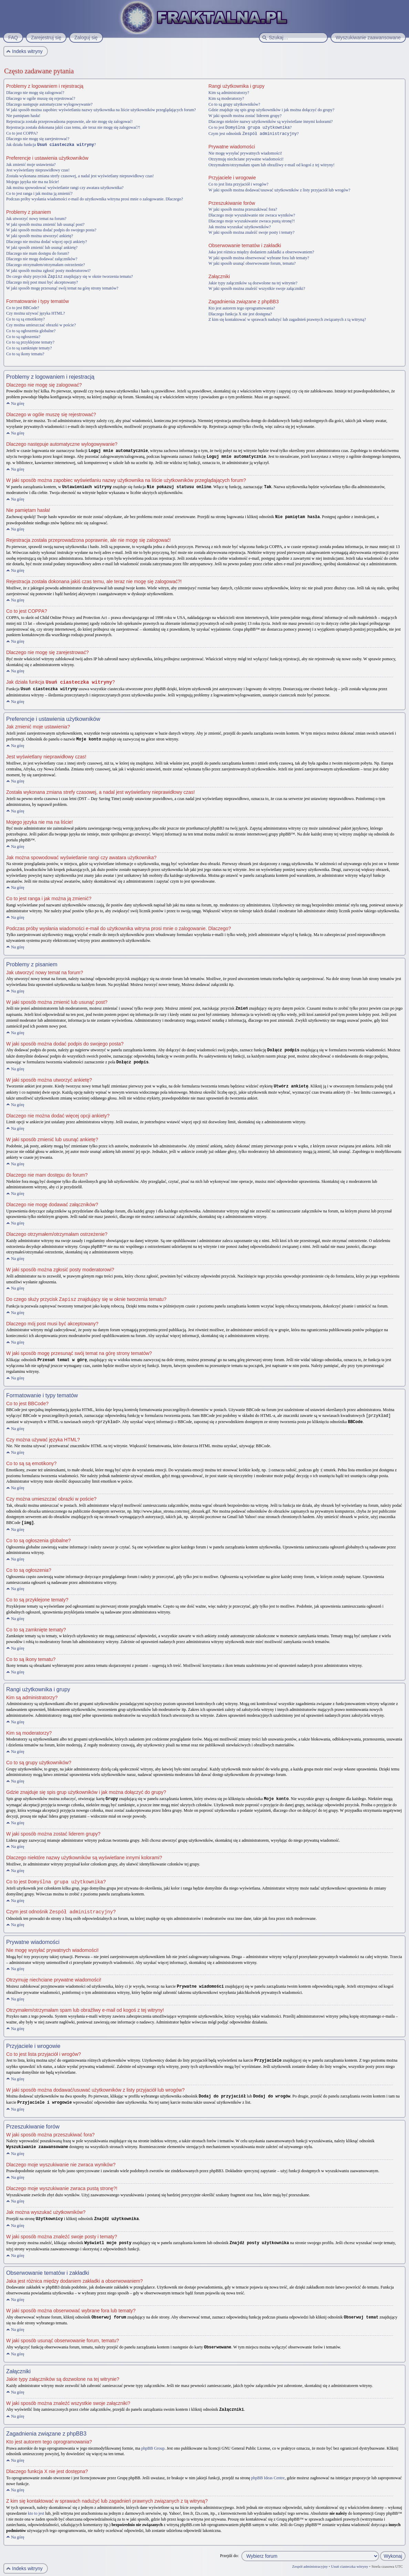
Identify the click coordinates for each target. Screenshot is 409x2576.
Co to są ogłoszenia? (23, 336)
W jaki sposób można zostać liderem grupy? (245, 115)
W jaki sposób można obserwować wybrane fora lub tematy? (259, 257)
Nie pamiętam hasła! (23, 115)
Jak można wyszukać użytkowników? (240, 226)
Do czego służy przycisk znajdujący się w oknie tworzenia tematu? (69, 276)
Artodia (399, 2572)
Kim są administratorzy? (229, 92)
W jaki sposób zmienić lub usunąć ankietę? (41, 247)
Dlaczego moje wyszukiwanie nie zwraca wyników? (252, 214)
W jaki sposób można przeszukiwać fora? (243, 208)
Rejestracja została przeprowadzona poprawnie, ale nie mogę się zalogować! (69, 121)
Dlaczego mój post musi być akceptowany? (42, 281)
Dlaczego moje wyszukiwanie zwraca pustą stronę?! (252, 220)
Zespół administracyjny (310, 2557)
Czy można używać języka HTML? (35, 312)
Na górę (17, 403)
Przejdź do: (229, 2546)
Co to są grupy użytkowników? (234, 104)
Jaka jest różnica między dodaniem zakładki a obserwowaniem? (261, 251)
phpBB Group (153, 2439)
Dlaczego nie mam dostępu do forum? (37, 253)
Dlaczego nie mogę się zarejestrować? (37, 138)
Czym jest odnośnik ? (254, 133)
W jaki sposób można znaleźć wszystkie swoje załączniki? (257, 287)
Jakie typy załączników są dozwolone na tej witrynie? (253, 282)
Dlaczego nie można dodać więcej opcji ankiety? (46, 241)
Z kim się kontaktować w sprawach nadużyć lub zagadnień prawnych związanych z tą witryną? (287, 318)
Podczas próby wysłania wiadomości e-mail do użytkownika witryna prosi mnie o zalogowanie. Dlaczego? (94, 198)
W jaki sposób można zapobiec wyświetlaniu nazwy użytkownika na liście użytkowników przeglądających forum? (101, 109)
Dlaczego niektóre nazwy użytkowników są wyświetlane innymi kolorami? (271, 121)
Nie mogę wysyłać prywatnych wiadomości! (245, 152)
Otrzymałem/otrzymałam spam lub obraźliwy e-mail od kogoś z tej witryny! (272, 164)
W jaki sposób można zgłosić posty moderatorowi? (48, 270)
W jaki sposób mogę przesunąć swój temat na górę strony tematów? (62, 287)
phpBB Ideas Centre (268, 2468)
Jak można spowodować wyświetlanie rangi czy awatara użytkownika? (65, 187)
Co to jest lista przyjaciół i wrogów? (239, 183)
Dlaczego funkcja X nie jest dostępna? (240, 313)
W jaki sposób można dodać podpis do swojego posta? (51, 229)
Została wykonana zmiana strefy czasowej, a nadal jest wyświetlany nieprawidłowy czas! (80, 175)
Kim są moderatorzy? (226, 98)
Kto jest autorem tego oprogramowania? (242, 307)
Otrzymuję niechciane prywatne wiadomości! (246, 158)
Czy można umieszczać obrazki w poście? (41, 324)
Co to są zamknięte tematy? (29, 347)
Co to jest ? (250, 127)
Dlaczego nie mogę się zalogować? (35, 92)
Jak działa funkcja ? (51, 144)
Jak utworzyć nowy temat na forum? (36, 218)
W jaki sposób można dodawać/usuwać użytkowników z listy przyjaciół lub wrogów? (279, 189)
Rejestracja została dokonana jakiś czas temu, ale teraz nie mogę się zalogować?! (73, 127)
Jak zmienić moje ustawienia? (31, 164)
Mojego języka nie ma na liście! (32, 181)
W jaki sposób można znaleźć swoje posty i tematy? (252, 231)
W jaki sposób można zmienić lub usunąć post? (45, 224)
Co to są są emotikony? (25, 318)
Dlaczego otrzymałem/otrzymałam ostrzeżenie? (45, 264)
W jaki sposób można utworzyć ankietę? (39, 235)
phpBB (43, 2572)
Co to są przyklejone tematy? (30, 341)
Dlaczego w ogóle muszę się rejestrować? (40, 98)
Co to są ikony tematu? (25, 353)
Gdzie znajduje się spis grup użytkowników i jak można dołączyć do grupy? (272, 109)
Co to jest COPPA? (22, 133)
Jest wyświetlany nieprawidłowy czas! (38, 169)
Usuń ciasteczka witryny (349, 2557)
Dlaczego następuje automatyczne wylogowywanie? (49, 104)
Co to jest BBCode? (22, 307)
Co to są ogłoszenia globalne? (30, 330)
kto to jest (36, 2504)
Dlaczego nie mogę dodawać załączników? (41, 258)
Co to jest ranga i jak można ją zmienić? (39, 193)
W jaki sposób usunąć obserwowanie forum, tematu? (252, 262)
